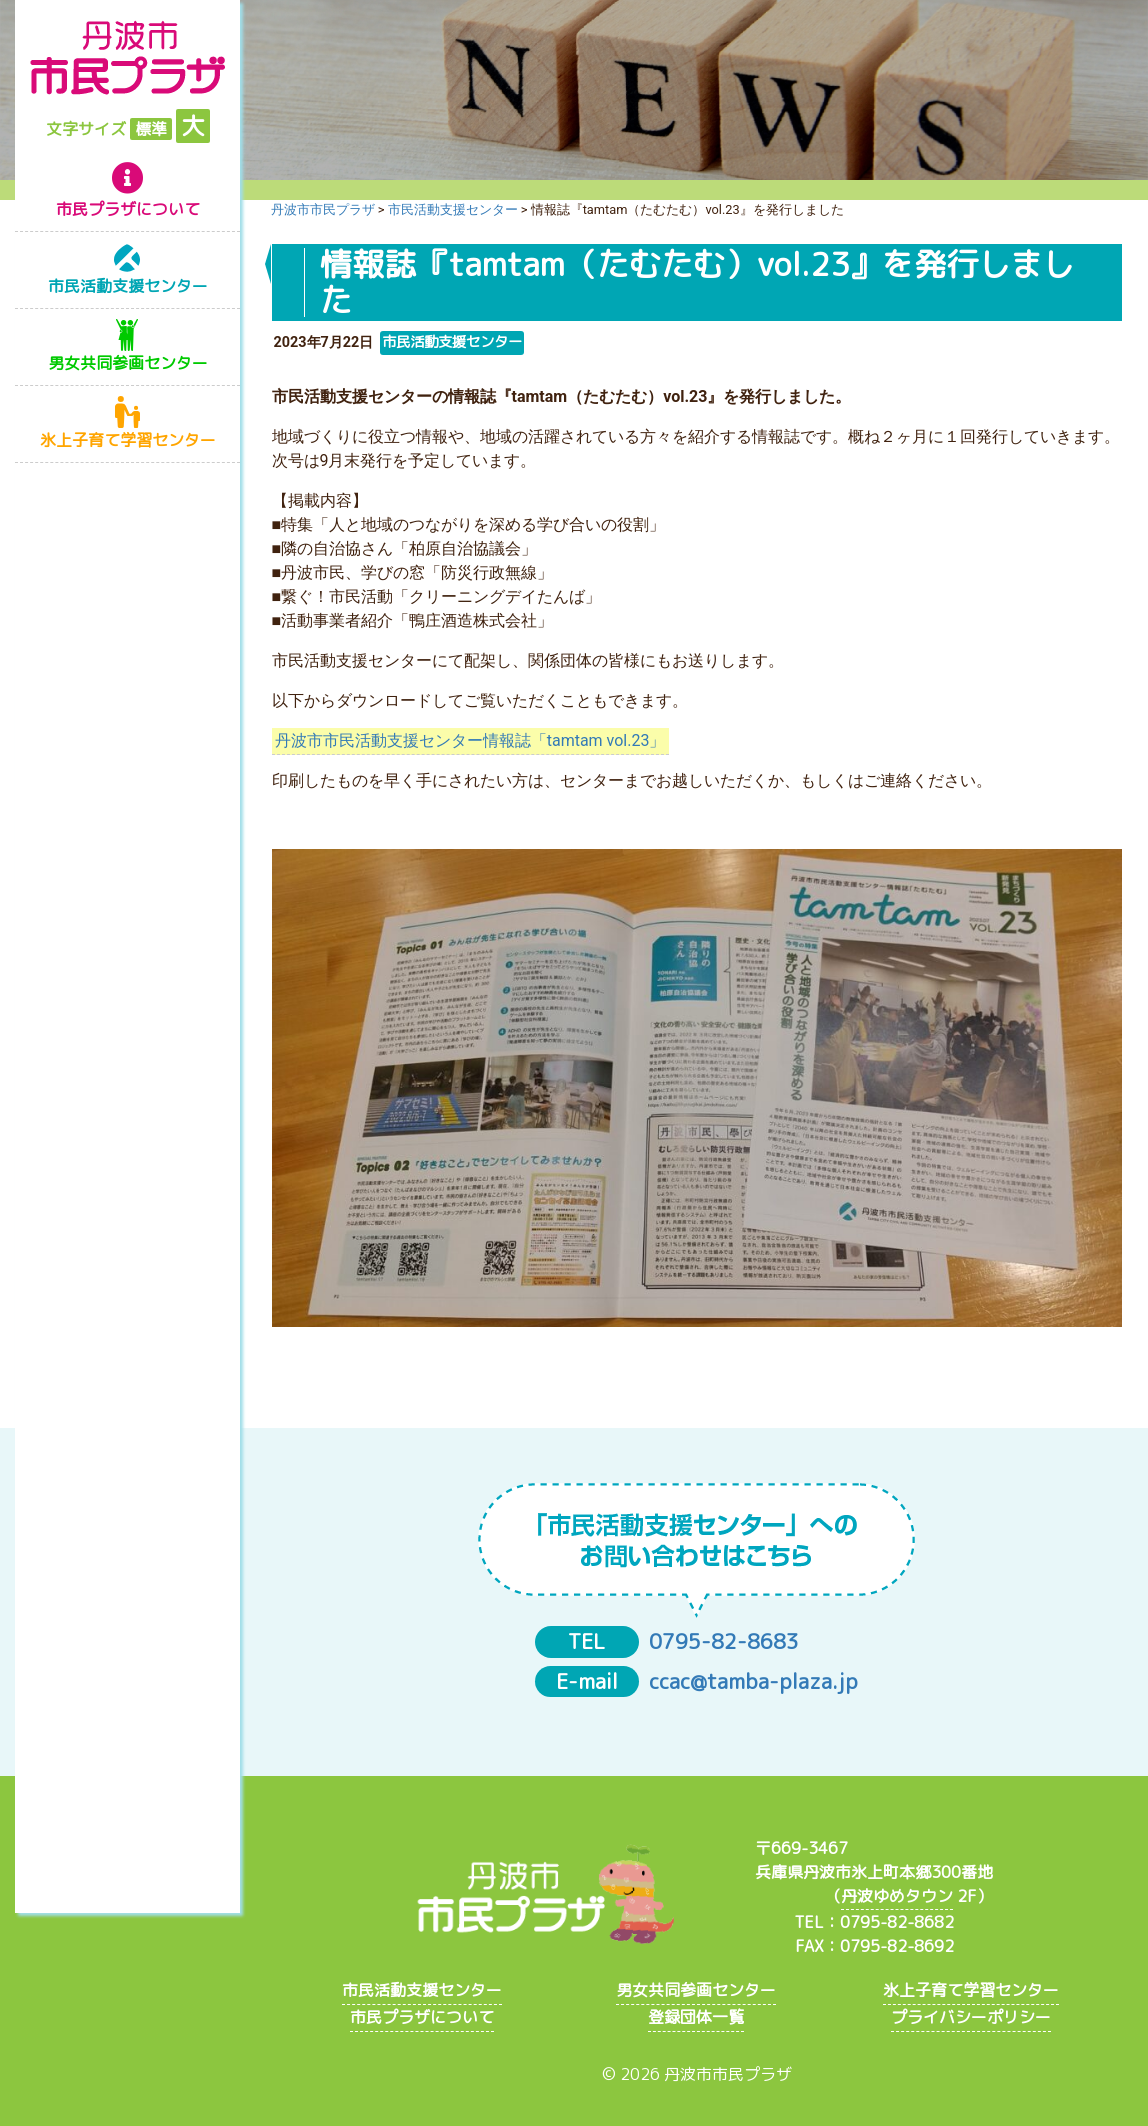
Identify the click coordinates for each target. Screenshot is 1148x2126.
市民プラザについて (128, 209)
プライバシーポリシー (971, 2017)
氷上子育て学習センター (128, 440)
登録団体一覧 (696, 2017)
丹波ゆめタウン (897, 1896)
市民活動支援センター (128, 286)
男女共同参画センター (128, 363)
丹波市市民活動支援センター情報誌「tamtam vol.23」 (470, 740)
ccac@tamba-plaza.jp (753, 1681)
